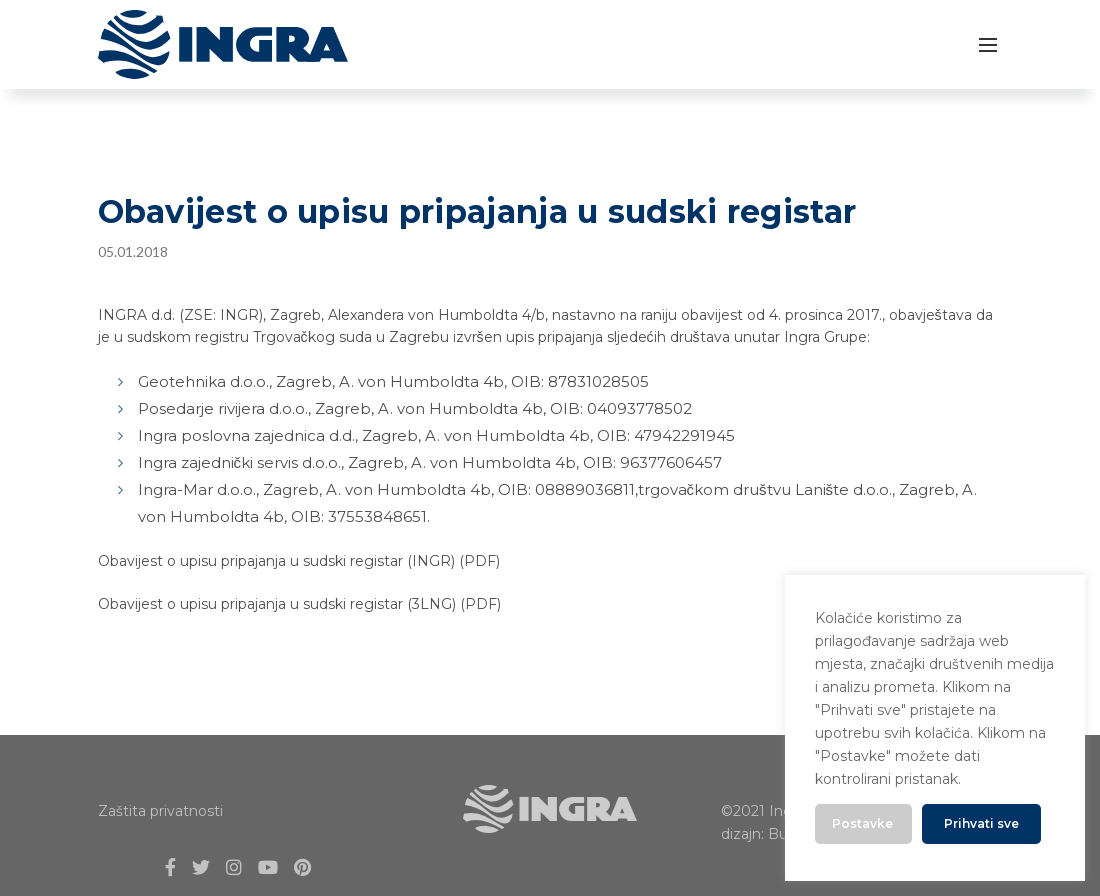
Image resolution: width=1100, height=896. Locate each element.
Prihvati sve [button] (981, 823)
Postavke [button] (862, 823)
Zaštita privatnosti (160, 811)
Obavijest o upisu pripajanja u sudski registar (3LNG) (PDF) (299, 604)
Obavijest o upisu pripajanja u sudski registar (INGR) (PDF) (299, 561)
